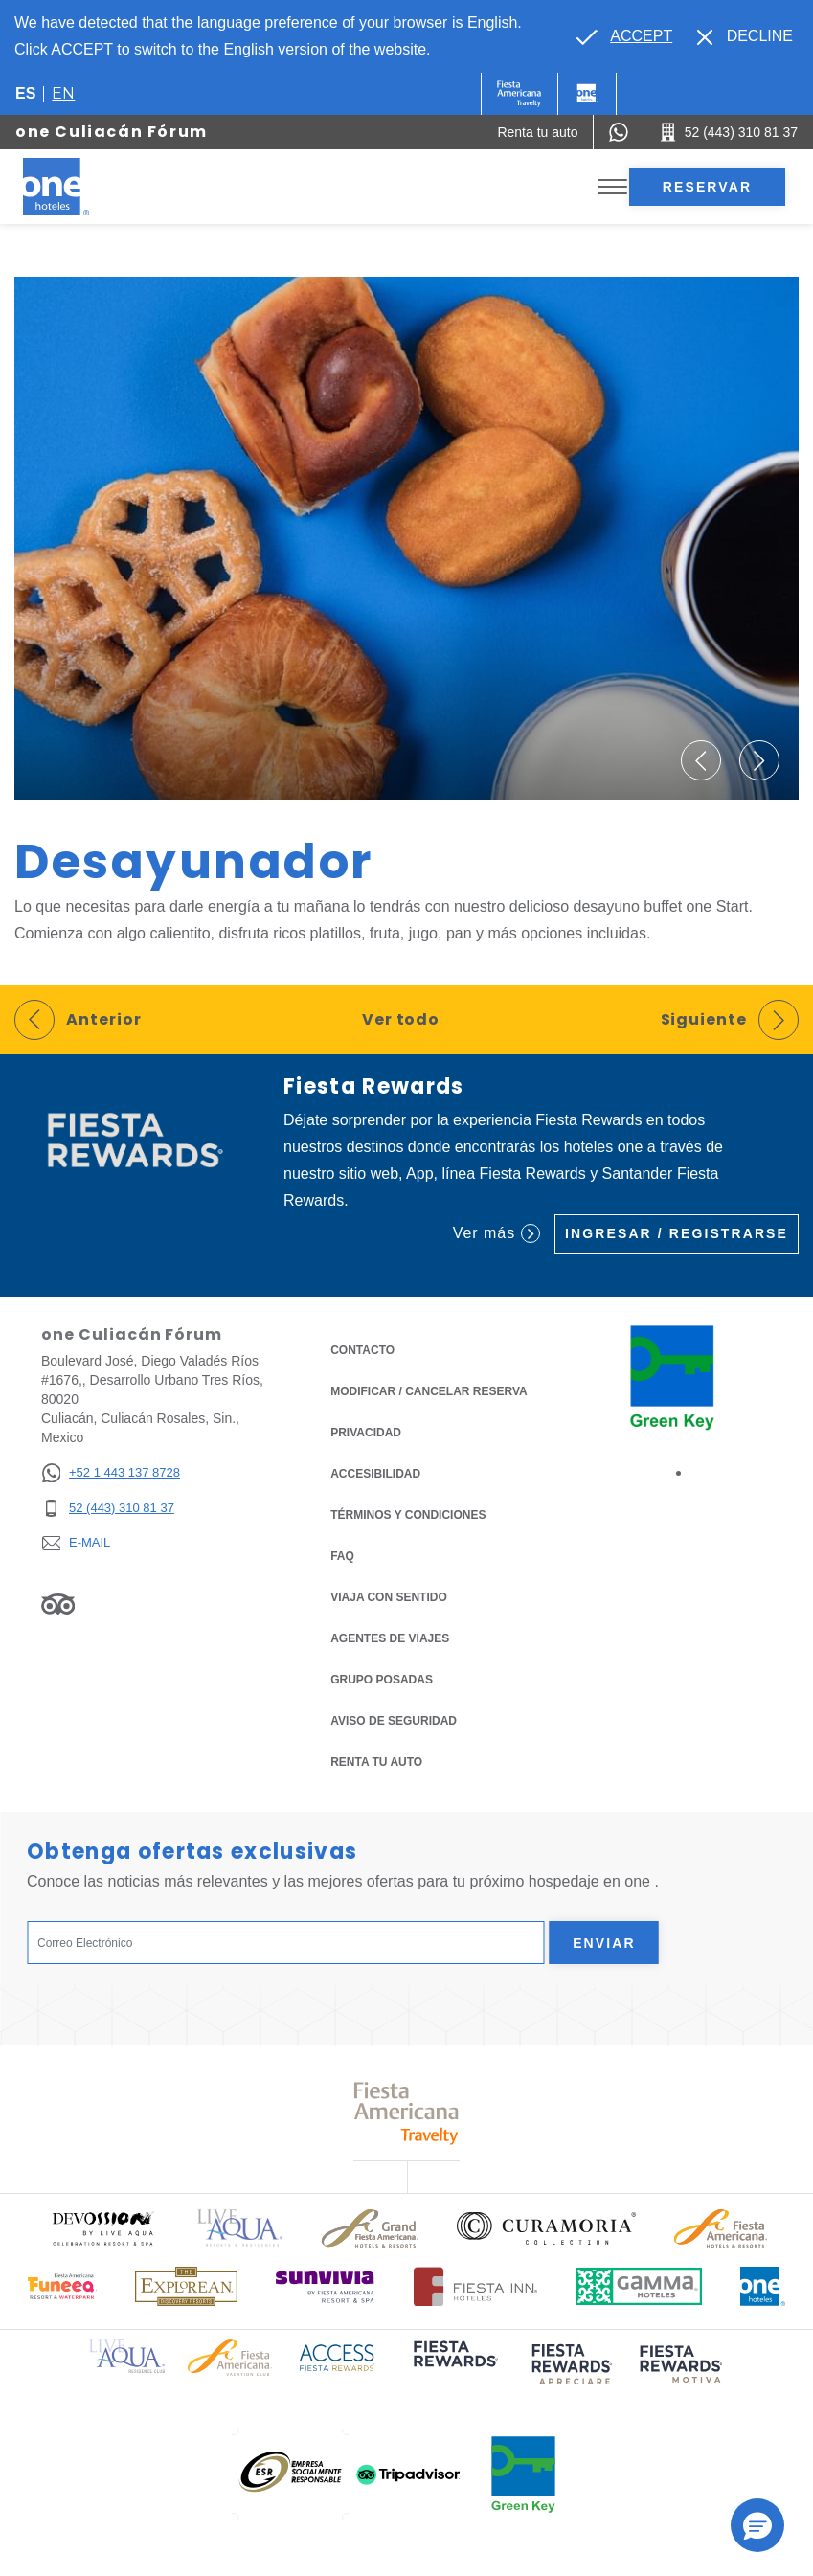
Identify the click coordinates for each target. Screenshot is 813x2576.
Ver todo (401, 1019)
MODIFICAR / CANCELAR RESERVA (429, 1391)
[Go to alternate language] (624, 36)
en (63, 93)
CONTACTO (362, 1350)
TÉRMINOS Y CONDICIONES (408, 1515)
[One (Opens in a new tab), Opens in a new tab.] (519, 94)
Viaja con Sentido (388, 1597)
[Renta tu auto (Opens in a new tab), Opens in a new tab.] (537, 132)
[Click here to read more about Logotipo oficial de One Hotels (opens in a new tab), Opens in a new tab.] (763, 2286)
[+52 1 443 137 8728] (110, 1473)
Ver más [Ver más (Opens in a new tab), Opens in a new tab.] (496, 1233)
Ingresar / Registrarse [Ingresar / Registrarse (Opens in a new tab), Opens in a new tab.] (676, 1233)
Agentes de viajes (389, 1638)
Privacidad (365, 1431)
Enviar (604, 1943)
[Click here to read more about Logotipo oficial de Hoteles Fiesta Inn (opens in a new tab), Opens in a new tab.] (475, 2286)
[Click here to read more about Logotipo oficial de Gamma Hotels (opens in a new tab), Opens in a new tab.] (639, 2286)
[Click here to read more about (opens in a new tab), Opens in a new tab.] (454, 2368)
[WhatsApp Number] (619, 132)
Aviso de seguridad (393, 1721)
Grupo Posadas (381, 1679)
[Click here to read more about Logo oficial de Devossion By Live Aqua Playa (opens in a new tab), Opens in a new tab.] (102, 2228)
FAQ (342, 1556)
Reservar (707, 186)
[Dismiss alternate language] (745, 36)
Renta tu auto (376, 1760)
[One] (587, 94)
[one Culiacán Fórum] (78, 186)
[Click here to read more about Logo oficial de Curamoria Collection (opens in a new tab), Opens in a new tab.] (546, 2228)
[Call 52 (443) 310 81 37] (728, 132)
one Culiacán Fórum (111, 132)
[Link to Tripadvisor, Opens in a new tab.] (58, 1603)
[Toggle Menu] (612, 187)
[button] (701, 760)
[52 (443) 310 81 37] (110, 1509)
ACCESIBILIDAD (375, 1473)
